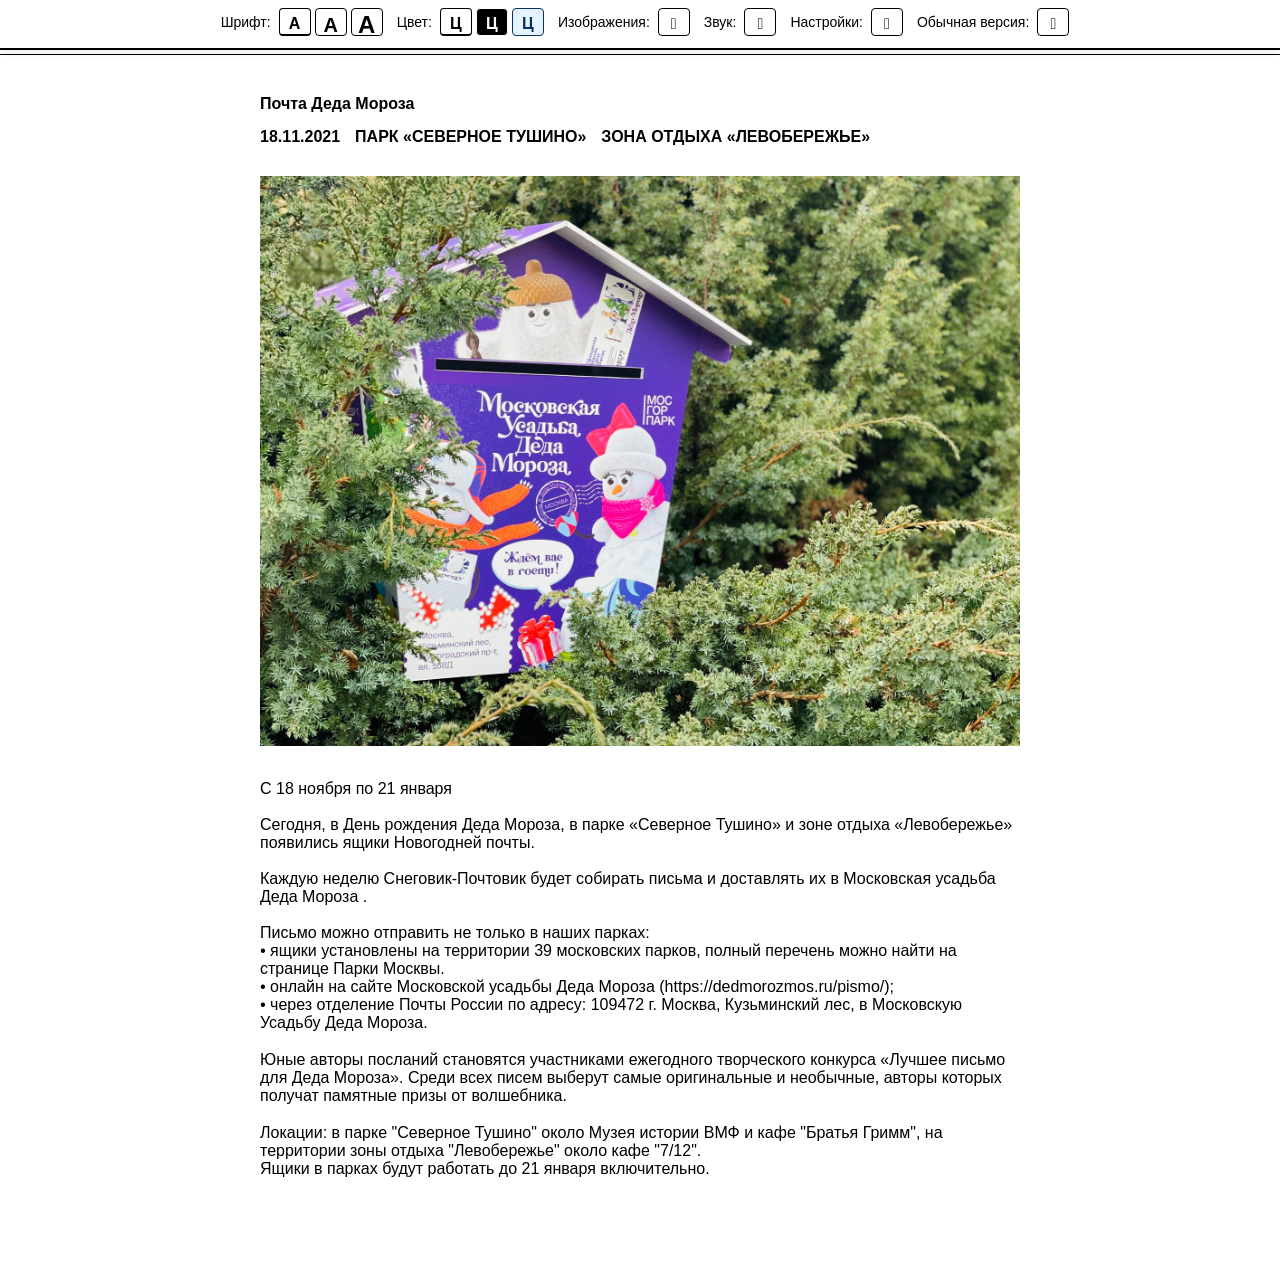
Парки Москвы (386, 968)
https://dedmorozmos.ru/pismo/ (775, 986)
